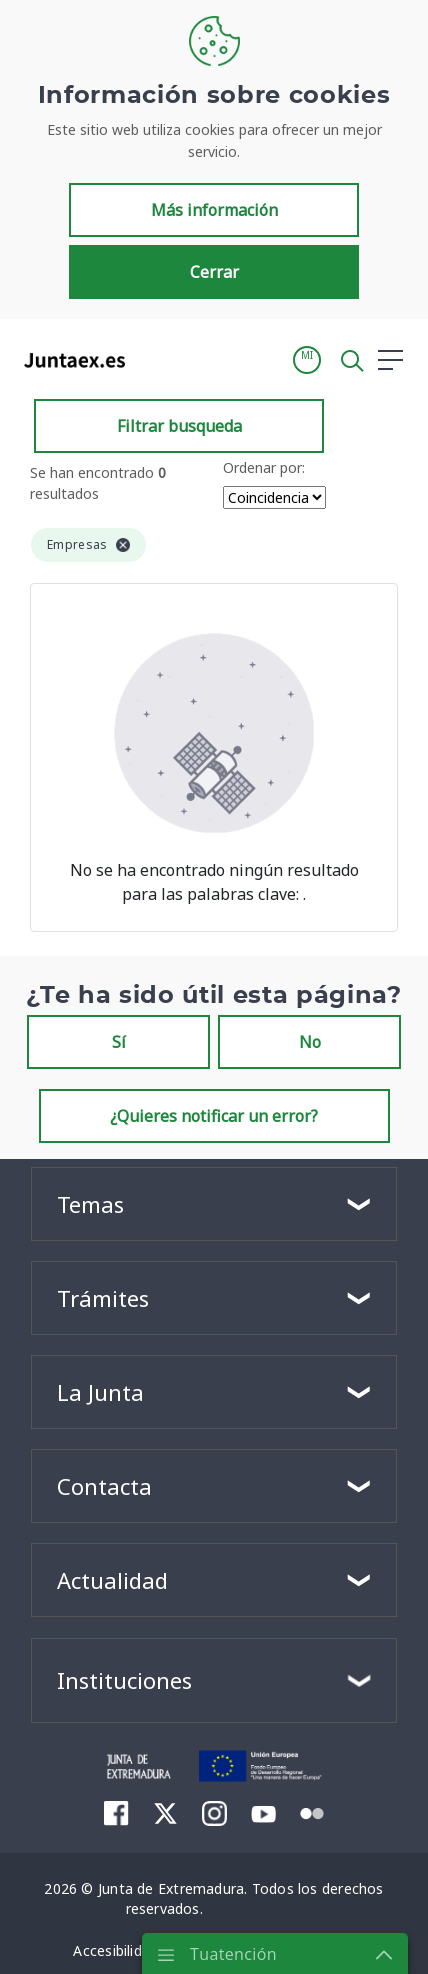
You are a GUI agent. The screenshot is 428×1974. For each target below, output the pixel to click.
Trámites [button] (103, 1298)
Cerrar (214, 272)
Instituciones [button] (124, 1680)
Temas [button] (90, 1204)
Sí (119, 1042)
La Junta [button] (100, 1392)
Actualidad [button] (112, 1580)
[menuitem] (116, 1813)
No (310, 1042)
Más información (214, 210)
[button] (307, 360)
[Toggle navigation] (153, 359)
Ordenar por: (264, 467)
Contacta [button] (104, 1486)
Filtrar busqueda (179, 426)
